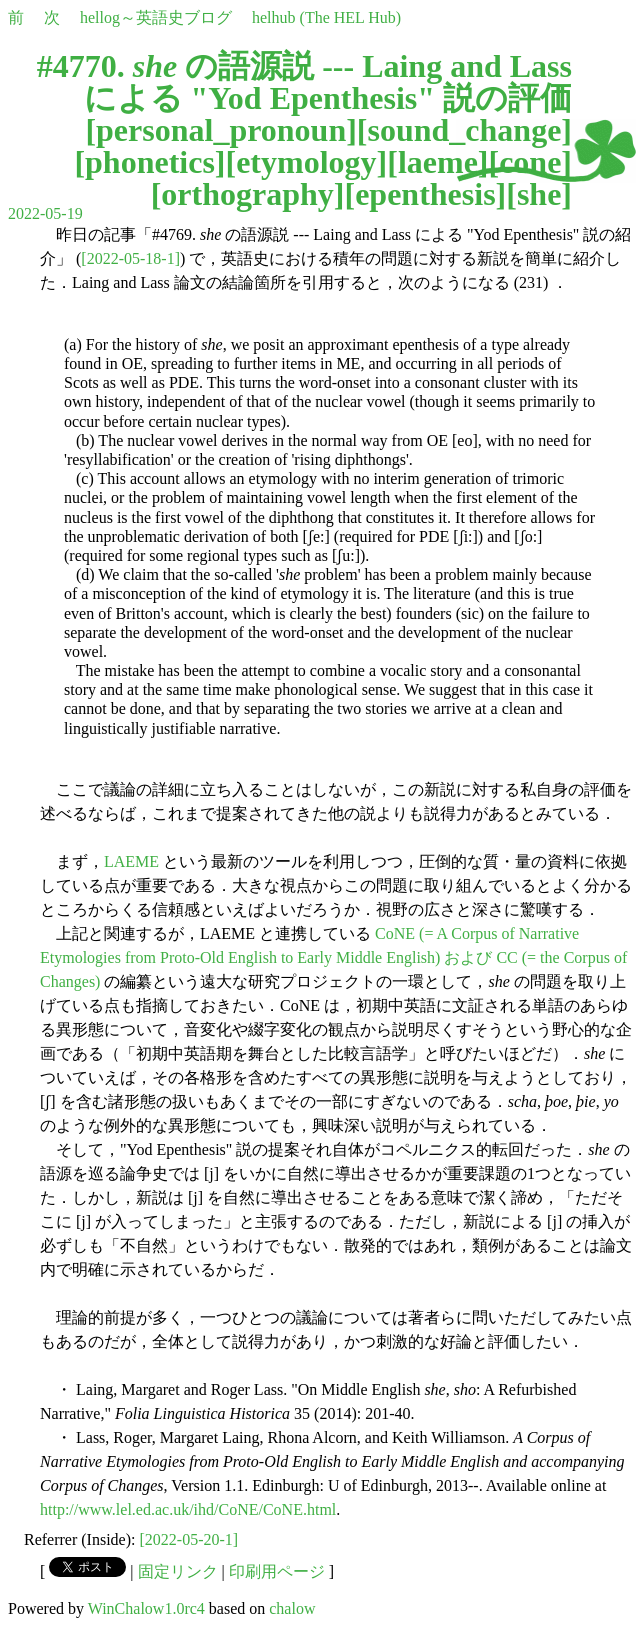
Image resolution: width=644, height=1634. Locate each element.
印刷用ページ (277, 1571)
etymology (306, 162)
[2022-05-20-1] (189, 1539)
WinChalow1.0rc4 (146, 1608)
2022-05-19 (45, 213)
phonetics (150, 162)
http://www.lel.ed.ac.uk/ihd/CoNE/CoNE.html (188, 1509)
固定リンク (178, 1571)
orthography (247, 194)
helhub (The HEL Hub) (326, 17)
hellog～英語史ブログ (156, 17)
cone (530, 162)
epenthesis (425, 194)
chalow (292, 1608)
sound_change (465, 130)
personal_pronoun (221, 130)
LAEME (131, 861)
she (539, 194)
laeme (438, 162)
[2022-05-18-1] (130, 258)
